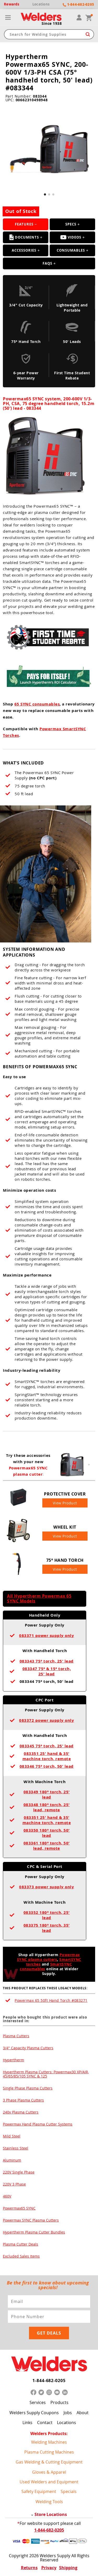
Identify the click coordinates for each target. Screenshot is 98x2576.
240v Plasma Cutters (20, 2112)
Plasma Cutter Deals (20, 2244)
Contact (45, 2422)
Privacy (48, 2568)
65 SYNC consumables (37, 704)
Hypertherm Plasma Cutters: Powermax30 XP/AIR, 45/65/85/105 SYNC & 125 (46, 2074)
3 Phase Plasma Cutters (23, 2100)
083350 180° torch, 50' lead (47, 1832)
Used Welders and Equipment (49, 2482)
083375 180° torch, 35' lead (47, 1927)
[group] (49, 150)
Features (24, 224)
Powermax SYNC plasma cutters (48, 1957)
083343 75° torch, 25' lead (47, 1661)
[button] (45, 194)
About (83, 2412)
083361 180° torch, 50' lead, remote (47, 1845)
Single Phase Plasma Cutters (28, 2088)
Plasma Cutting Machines (49, 2452)
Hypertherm (13, 2059)
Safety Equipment (38, 2491)
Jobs (68, 2412)
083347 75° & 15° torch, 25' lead (46, 1671)
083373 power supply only (46, 1887)
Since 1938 (52, 23)
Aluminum (12, 2160)
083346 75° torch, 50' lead (47, 1766)
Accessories (24, 250)
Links (27, 2422)
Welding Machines (49, 2442)
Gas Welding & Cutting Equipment (49, 2462)
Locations (66, 2422)
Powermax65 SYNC (19, 2208)
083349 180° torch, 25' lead (47, 1794)
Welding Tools (49, 2501)
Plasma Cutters (16, 2035)
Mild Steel (11, 2136)
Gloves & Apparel (49, 2472)
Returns (29, 2568)
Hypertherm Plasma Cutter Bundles (34, 2232)
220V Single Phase (18, 2172)
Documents (24, 237)
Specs (70, 224)
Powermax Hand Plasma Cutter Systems (37, 2124)
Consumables (71, 250)
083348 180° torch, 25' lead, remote (47, 1807)
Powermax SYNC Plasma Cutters (31, 2220)
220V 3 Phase (14, 2184)
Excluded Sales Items (21, 2256)
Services (38, 2402)
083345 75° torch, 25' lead (47, 1746)
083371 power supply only (46, 1635)
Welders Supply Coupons (34, 2412)
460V (7, 2196)
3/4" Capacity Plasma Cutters (28, 2047)
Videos (70, 237)
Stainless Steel (15, 2148)
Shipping (68, 2568)
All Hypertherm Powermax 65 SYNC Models (39, 1598)
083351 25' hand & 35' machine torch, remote (46, 1756)
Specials (69, 2491)
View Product (65, 1502)
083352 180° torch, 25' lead (47, 1915)
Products (59, 2402)
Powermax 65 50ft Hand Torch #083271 (51, 2000)
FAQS (47, 263)
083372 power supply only (46, 1720)
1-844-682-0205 (49, 2380)
